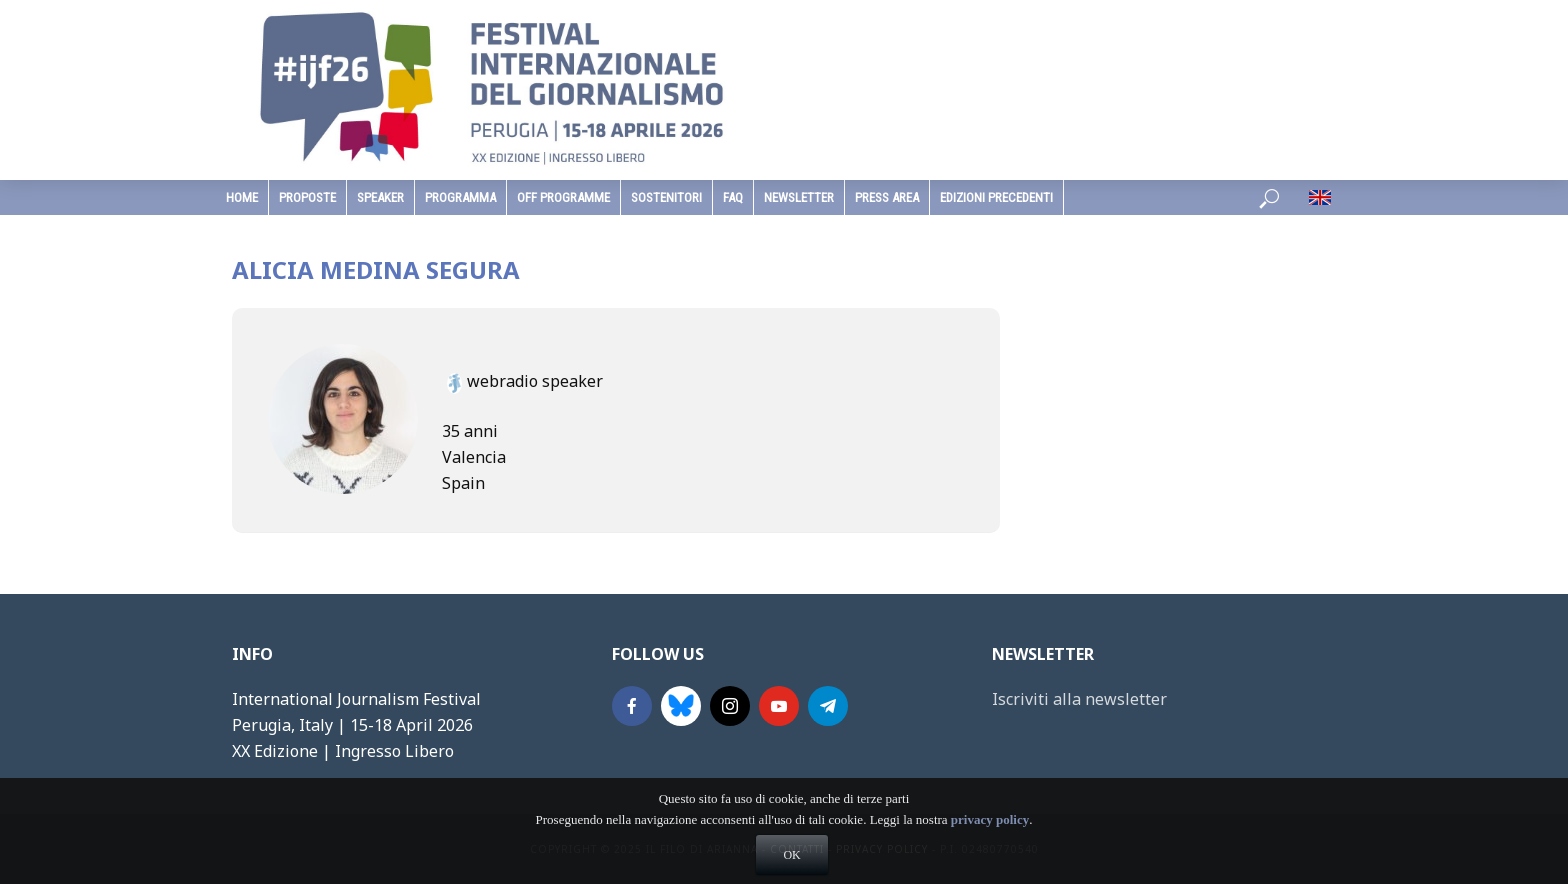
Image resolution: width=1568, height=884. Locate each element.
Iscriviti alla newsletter (1079, 699)
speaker (380, 197)
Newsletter (799, 197)
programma (460, 197)
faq (733, 197)
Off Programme (563, 197)
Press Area (887, 197)
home (242, 197)
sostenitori (666, 197)
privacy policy (990, 847)
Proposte (307, 197)
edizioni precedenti (996, 197)
